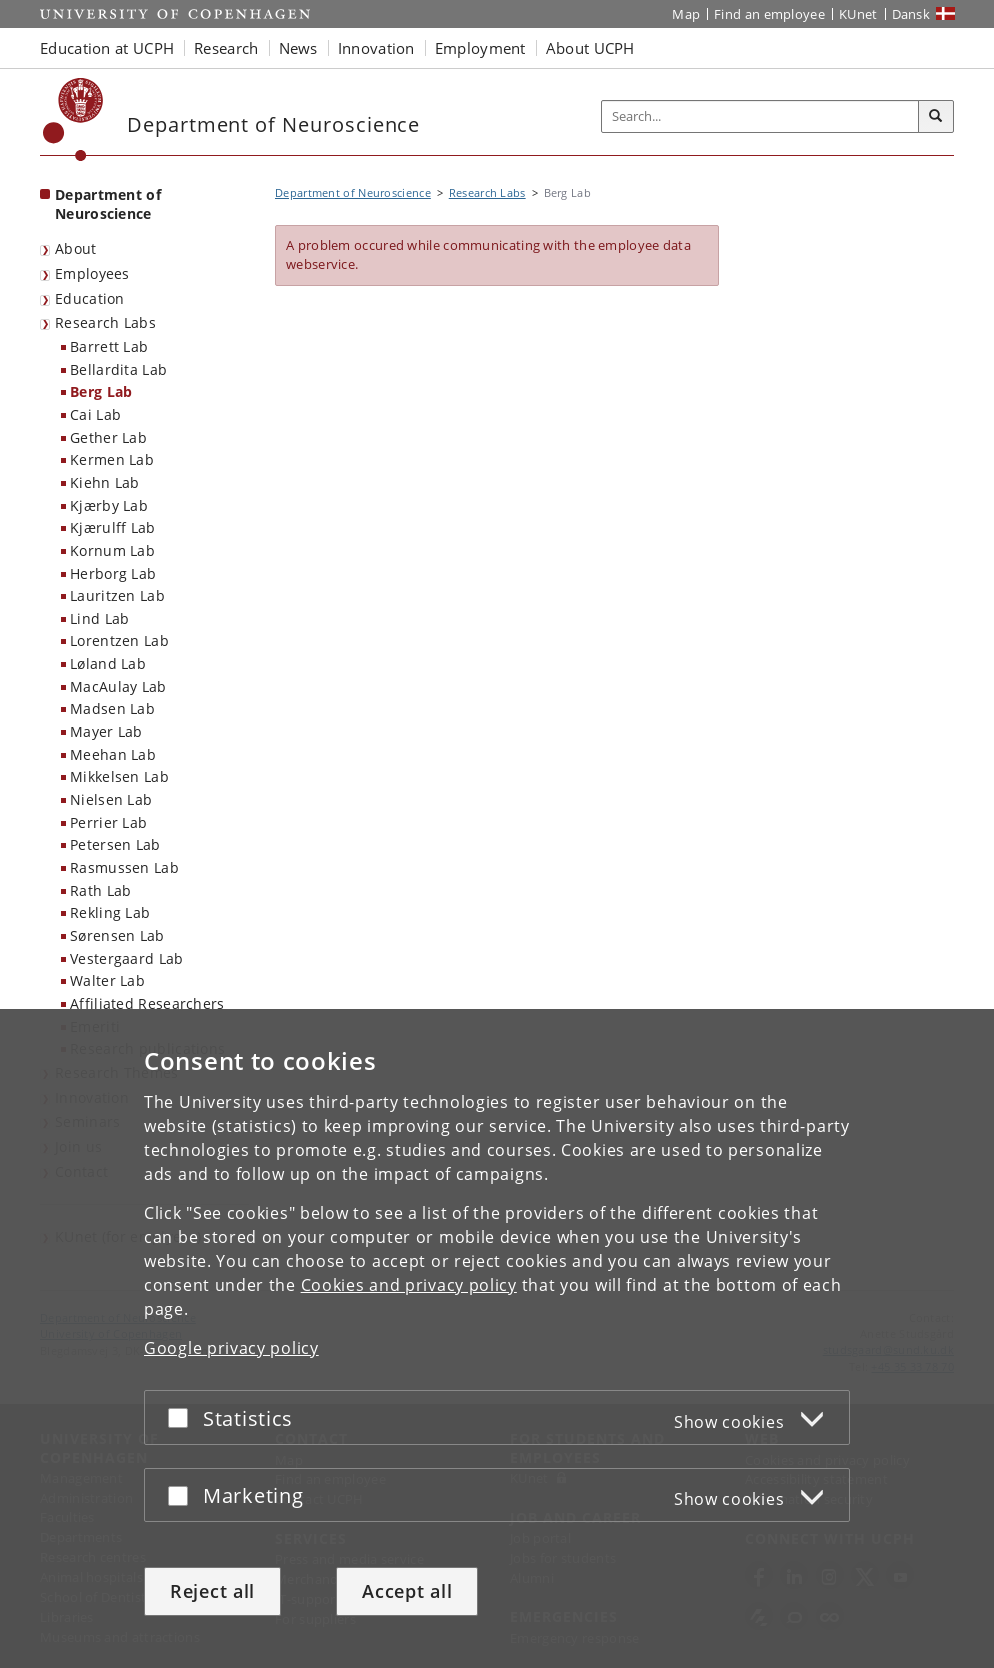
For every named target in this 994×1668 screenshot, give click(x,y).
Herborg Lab (113, 573)
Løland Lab (108, 663)
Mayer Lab (106, 731)
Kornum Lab (112, 550)
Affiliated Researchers (147, 1003)
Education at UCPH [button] (107, 48)
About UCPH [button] (590, 48)
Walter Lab (107, 980)
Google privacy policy (231, 1348)
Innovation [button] (376, 48)
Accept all (407, 1591)
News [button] (298, 48)
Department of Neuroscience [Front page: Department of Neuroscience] (108, 204)
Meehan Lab (113, 754)
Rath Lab (100, 890)
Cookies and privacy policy (409, 1285)
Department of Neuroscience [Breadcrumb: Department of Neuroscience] (353, 192)
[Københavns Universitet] (73, 119)
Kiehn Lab (105, 482)
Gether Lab (108, 437)
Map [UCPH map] (686, 14)
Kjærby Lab (109, 505)
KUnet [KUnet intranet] (858, 14)
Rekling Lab (110, 912)
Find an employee (769, 14)
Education (90, 298)
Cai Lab (95, 414)
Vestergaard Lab (127, 958)
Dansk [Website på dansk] (911, 14)
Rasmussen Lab (124, 867)
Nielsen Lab (111, 799)
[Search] (936, 117)
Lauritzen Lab (117, 595)
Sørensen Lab (117, 935)
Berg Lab (101, 391)
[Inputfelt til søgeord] (760, 116)
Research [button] (226, 48)
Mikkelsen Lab (119, 776)
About (76, 248)
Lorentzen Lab (119, 640)
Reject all (212, 1591)
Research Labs (105, 322)
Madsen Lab (112, 708)
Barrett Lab (109, 346)
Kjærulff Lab (113, 527)
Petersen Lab (115, 844)
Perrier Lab (108, 822)
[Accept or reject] (183, 1417)
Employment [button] (480, 48)
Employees (92, 273)
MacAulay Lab (118, 686)
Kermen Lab (112, 459)
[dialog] (497, 1338)
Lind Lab (99, 618)
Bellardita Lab (118, 369)
